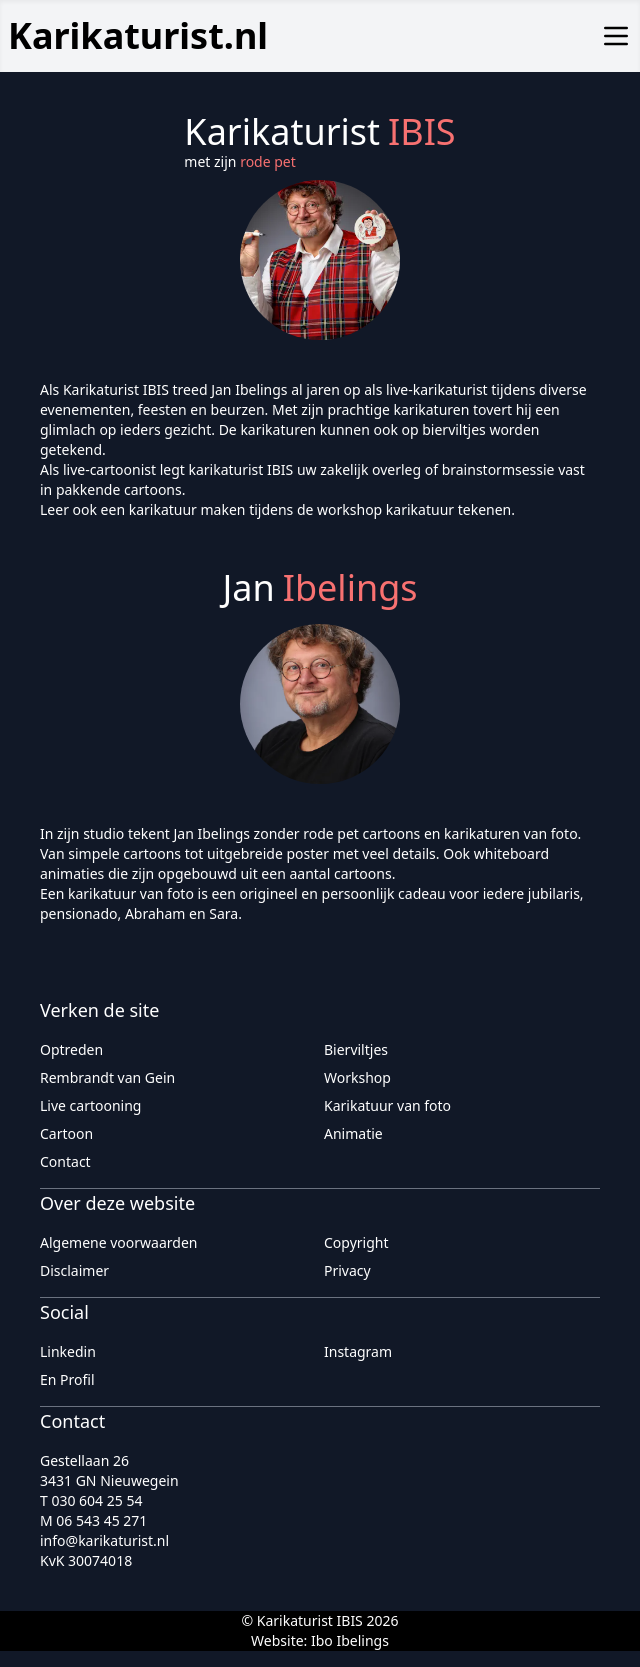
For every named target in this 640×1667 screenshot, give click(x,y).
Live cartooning (90, 1105)
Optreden (71, 1049)
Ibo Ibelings (350, 1640)
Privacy (347, 1270)
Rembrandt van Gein (107, 1077)
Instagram (358, 1351)
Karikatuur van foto (387, 1105)
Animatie (353, 1133)
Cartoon (66, 1133)
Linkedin (68, 1351)
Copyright (356, 1242)
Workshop (357, 1077)
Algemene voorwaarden (118, 1242)
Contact (65, 1161)
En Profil (67, 1379)
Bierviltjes (356, 1049)
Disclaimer (74, 1270)
